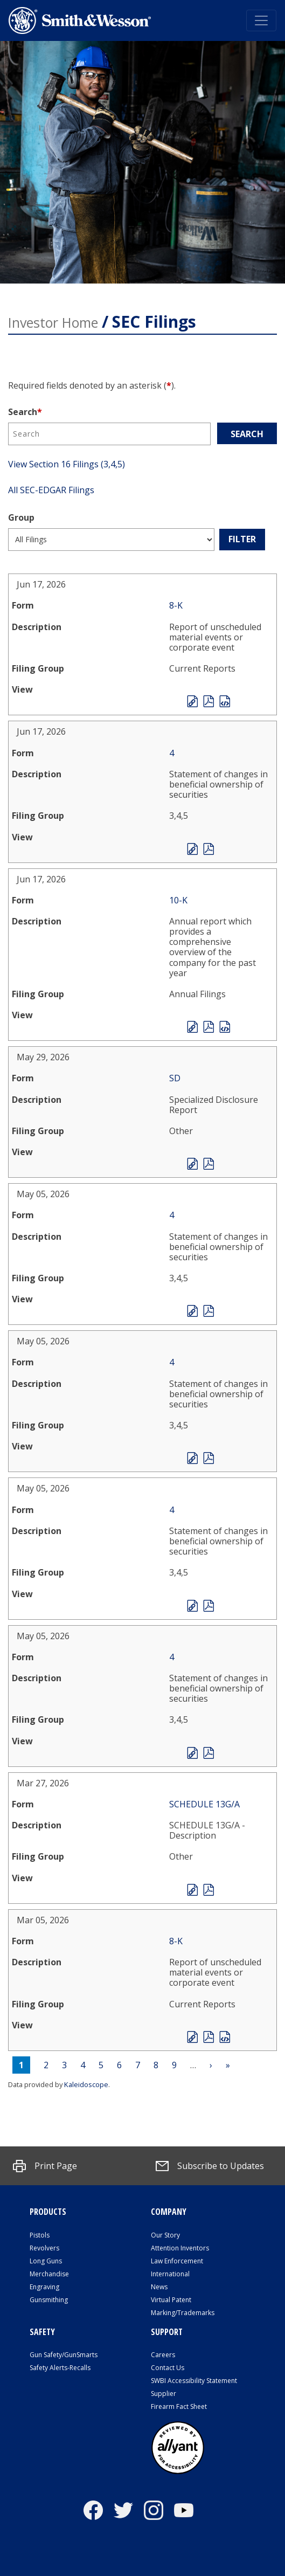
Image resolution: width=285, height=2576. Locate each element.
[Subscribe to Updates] (210, 2165)
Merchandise (49, 2273)
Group (21, 517)
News (159, 2286)
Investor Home (53, 322)
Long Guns (46, 2261)
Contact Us (167, 2367)
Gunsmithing (49, 2299)
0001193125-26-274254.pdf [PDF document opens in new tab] (208, 1027)
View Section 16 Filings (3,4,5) (66, 464)
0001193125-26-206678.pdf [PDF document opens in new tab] (208, 1753)
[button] (45, 2165)
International (170, 2273)
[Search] (109, 434)
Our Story (165, 2235)
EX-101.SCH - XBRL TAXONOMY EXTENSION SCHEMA (225, 701)
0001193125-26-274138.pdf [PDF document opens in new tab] (208, 701)
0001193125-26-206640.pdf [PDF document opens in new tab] (208, 1458)
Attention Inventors (180, 2248)
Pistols (40, 2235)
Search (25, 412)
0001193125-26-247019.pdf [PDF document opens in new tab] (208, 1164)
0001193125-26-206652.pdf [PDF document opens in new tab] (208, 1311)
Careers (163, 2354)
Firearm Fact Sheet (179, 2406)
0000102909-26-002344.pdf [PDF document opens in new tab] (208, 1890)
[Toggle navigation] (261, 20)
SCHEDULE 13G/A (204, 1804)
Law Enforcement (177, 2261)
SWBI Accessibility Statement (194, 2380)
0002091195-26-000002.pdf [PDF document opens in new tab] (208, 849)
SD (174, 1078)
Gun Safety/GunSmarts (64, 2354)
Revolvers (44, 2248)
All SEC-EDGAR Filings (51, 490)
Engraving (44, 2286)
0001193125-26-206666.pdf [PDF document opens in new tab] (208, 1606)
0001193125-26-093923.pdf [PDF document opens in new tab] (208, 2037)
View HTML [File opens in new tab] (192, 701)
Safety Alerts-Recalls (60, 2367)
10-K (178, 900)
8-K (176, 605)
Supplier (163, 2393)
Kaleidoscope (86, 2084)
